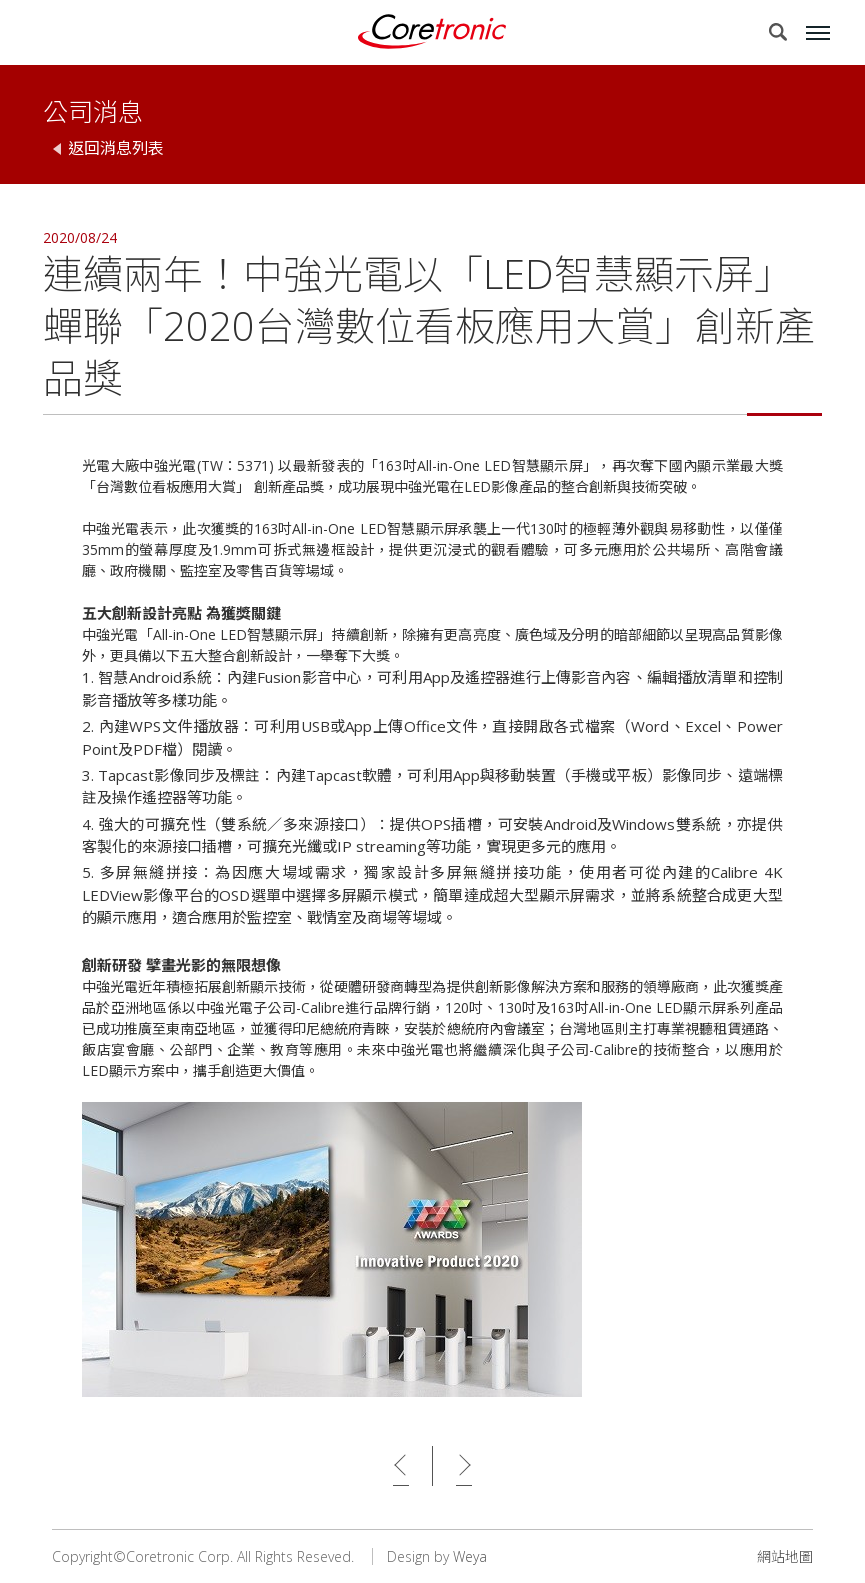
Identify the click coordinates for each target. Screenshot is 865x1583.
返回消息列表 (116, 148)
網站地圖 (785, 1557)
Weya (470, 1557)
